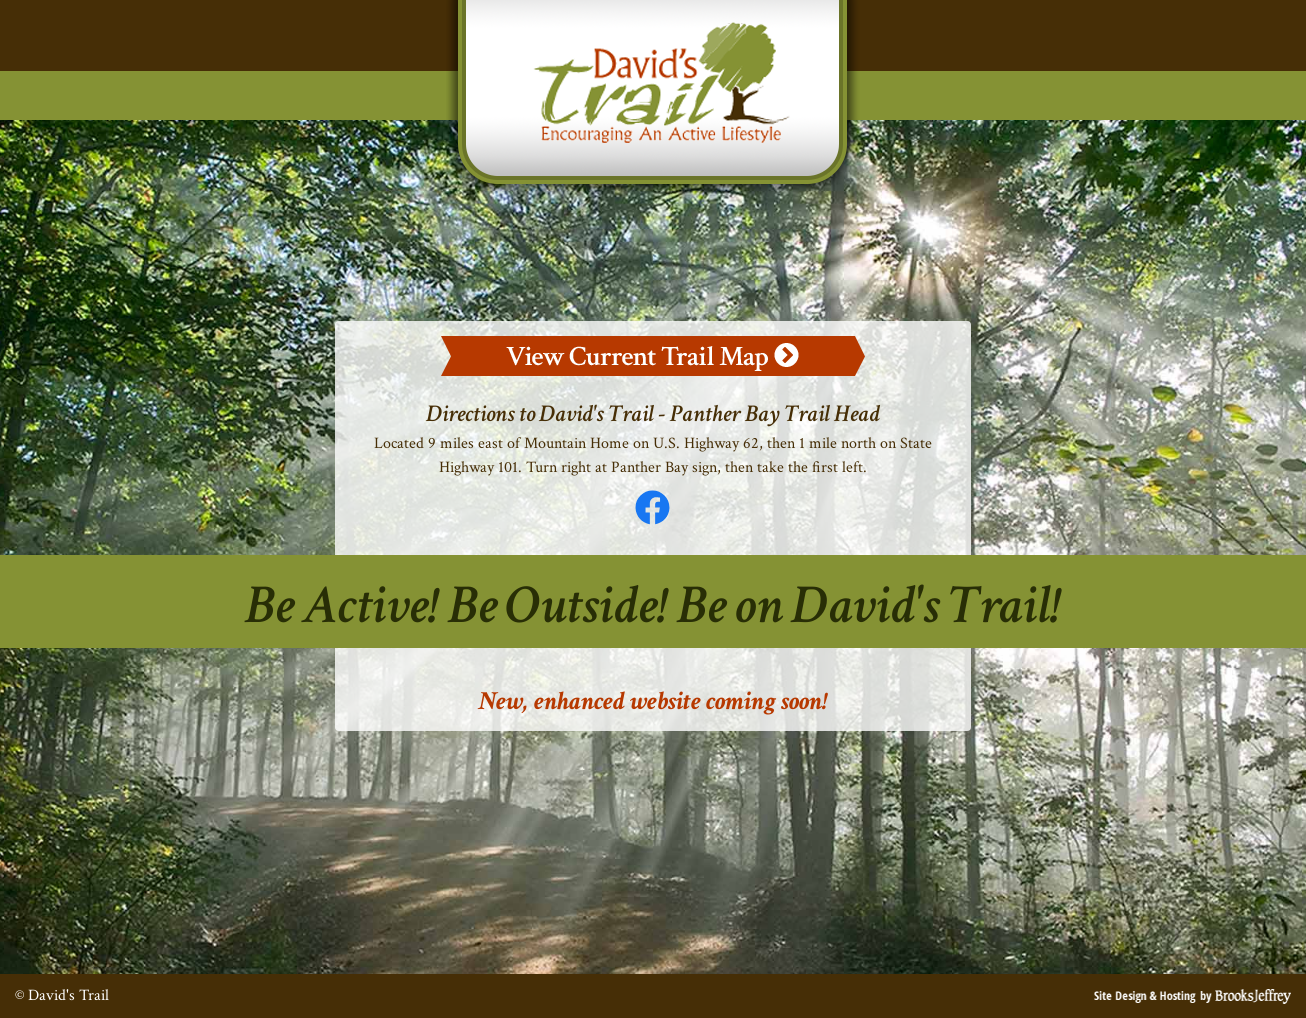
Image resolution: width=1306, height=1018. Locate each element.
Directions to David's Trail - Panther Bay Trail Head (653, 413)
